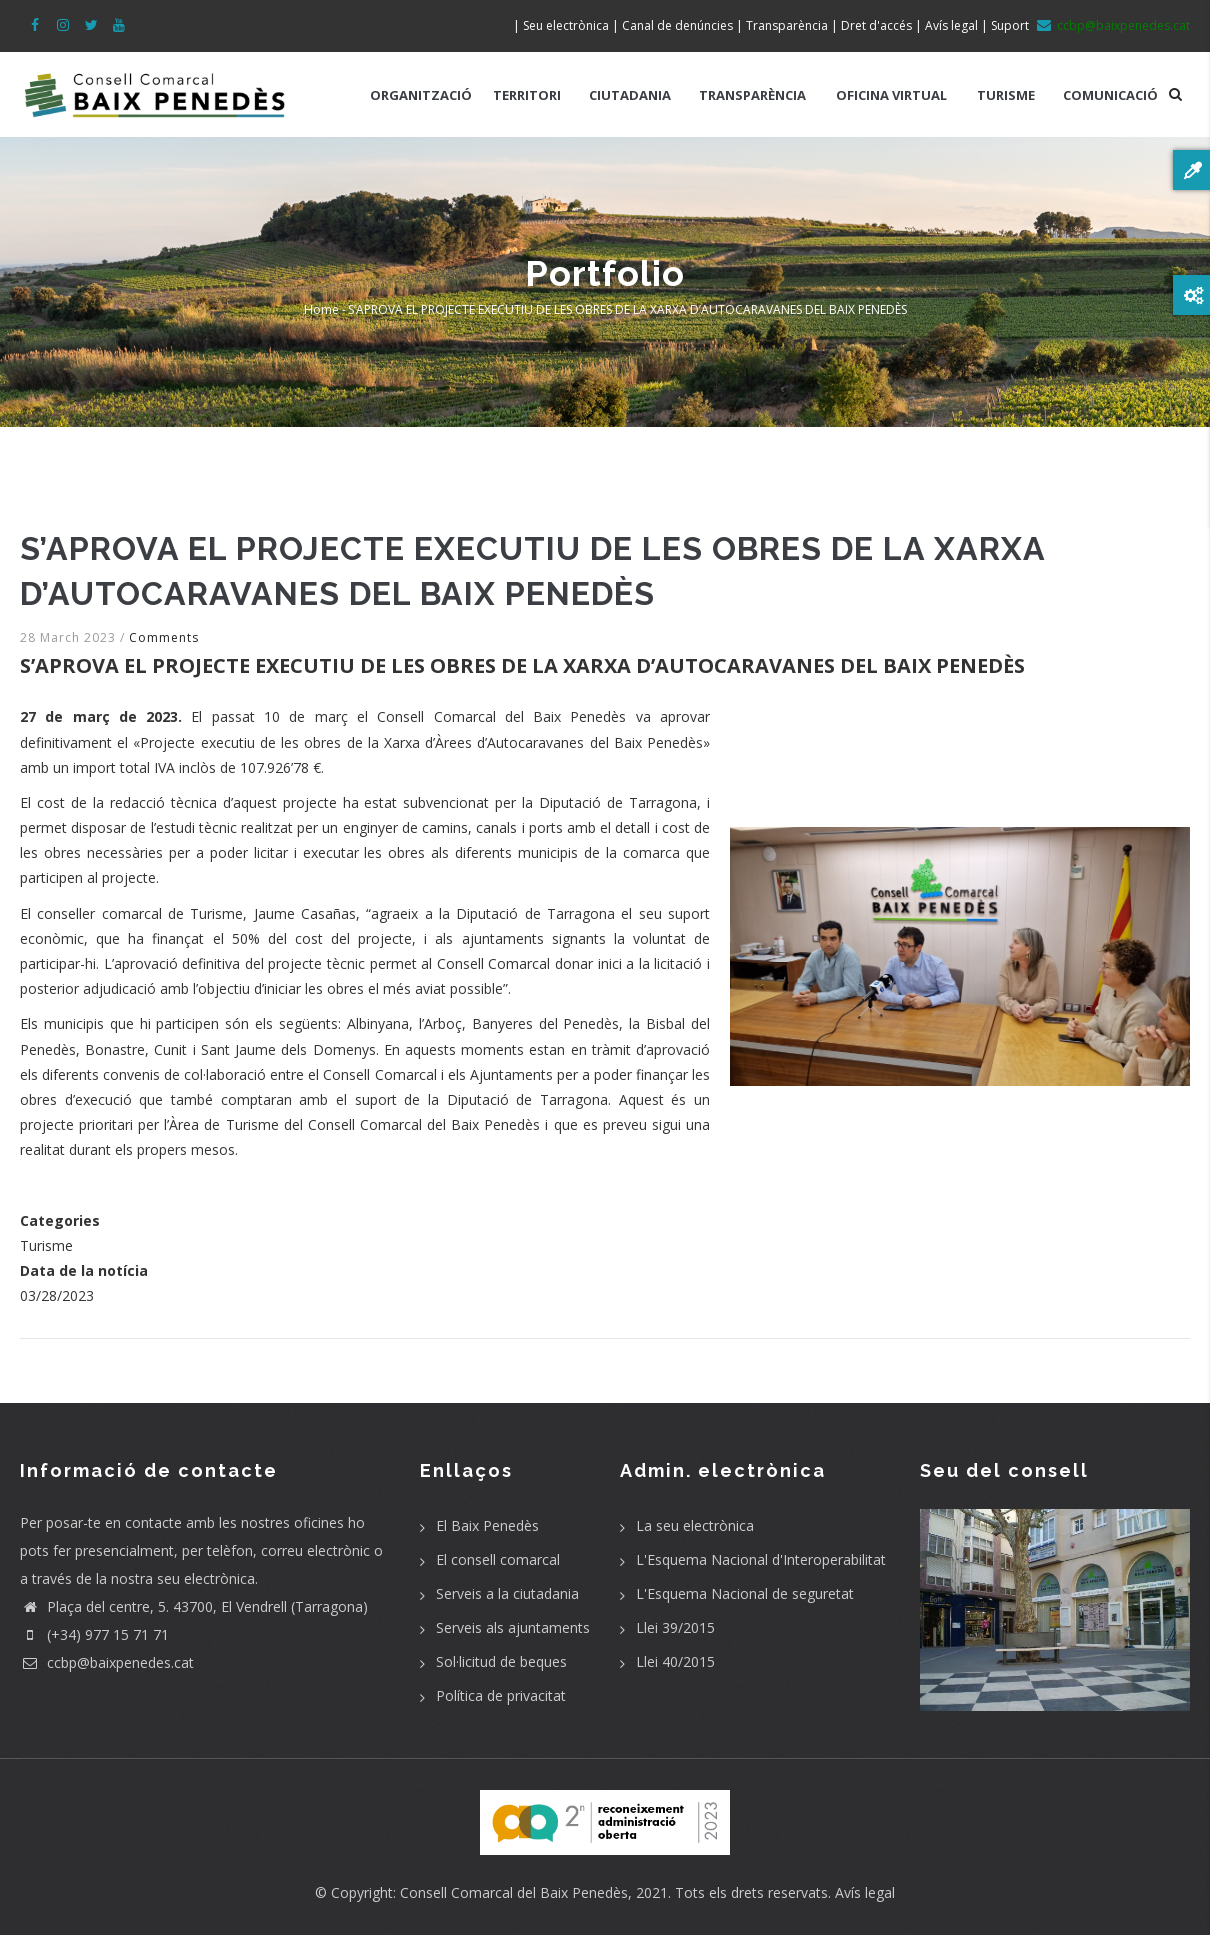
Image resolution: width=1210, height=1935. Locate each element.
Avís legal (865, 1892)
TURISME (1006, 95)
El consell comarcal (498, 1559)
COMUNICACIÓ (1110, 95)
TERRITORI (527, 95)
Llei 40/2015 (675, 1661)
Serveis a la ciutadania (507, 1593)
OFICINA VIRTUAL (891, 95)
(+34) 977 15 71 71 (94, 1634)
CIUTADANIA (630, 95)
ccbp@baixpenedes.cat (107, 1662)
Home (321, 309)
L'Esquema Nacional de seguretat (745, 1593)
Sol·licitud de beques (501, 1661)
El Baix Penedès (487, 1525)
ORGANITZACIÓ (421, 95)
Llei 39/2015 (675, 1627)
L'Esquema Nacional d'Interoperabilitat (761, 1559)
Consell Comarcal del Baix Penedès (514, 1892)
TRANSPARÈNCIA (752, 95)
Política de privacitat (501, 1695)
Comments (164, 637)
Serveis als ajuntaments (513, 1627)
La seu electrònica (695, 1525)
